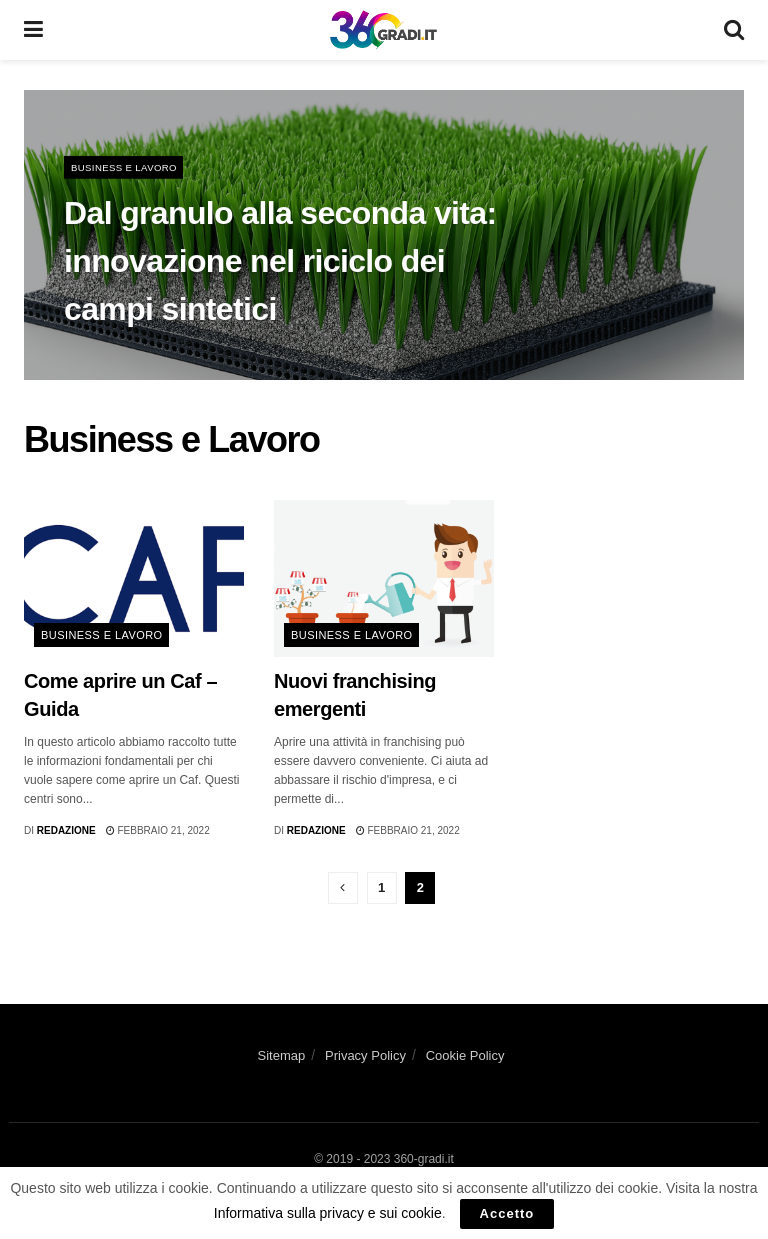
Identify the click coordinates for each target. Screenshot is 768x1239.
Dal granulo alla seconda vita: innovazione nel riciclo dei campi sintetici (280, 263)
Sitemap (282, 1055)
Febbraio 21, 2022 (158, 830)
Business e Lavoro (126, 169)
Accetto (507, 1213)
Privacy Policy (365, 1055)
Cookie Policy (465, 1055)
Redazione (66, 830)
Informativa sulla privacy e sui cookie (328, 1213)
